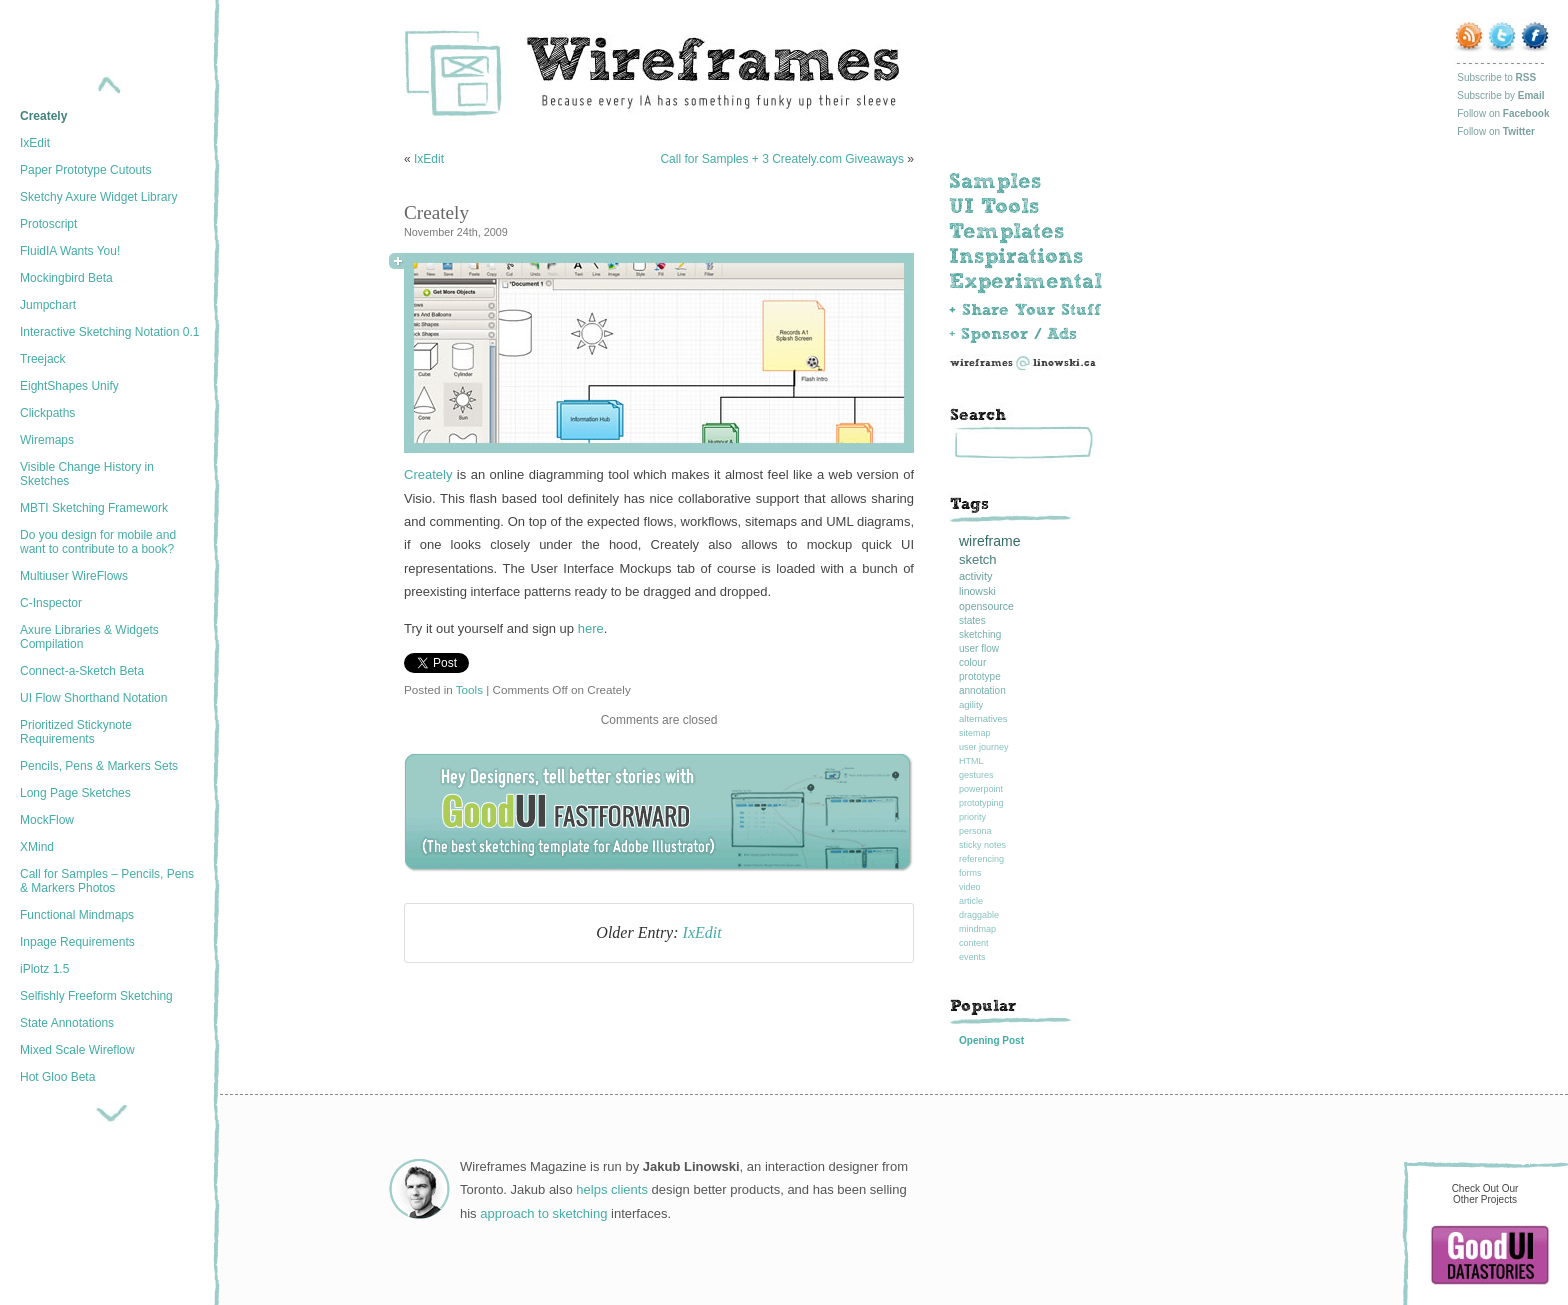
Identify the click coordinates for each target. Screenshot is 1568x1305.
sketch (978, 559)
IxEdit (35, 143)
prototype (980, 676)
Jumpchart (48, 305)
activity (976, 576)
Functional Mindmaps (77, 915)
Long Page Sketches (75, 793)
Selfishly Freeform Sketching (96, 996)
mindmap (977, 929)
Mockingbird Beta (66, 278)
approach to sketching (543, 1213)
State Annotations (67, 1023)
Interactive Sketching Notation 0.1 (109, 332)
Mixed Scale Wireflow (77, 1050)
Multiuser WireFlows (74, 576)
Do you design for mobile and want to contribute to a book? (98, 542)
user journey (984, 747)
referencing (981, 859)
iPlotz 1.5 (44, 969)
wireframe (989, 541)
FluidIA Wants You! (70, 251)
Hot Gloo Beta (57, 1077)
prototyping (981, 803)
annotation (982, 690)
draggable (979, 915)
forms (970, 873)
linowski (977, 591)
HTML (971, 761)
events (972, 957)
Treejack (43, 359)
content (974, 943)
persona (975, 831)
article (971, 901)
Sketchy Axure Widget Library (98, 197)
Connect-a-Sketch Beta (82, 671)
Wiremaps (47, 440)
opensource (986, 606)
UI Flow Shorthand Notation (93, 698)
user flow (979, 648)
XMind (37, 847)
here (591, 628)
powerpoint (981, 789)
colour (972, 662)
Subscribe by (1500, 95)
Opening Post (991, 1040)
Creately (43, 116)
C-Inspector (51, 603)
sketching (980, 634)
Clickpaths (47, 413)
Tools (469, 689)
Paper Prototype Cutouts (85, 170)
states (972, 620)
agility (971, 704)
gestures (976, 775)
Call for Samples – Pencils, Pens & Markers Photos (107, 881)
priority (972, 817)
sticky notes (982, 845)
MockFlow (47, 820)
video (970, 887)
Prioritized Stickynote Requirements (76, 732)
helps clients (612, 1189)
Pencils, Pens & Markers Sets (99, 766)
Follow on (1503, 113)
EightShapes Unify (69, 386)
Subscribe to (1496, 77)
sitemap (975, 733)
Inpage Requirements (77, 942)
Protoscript (48, 224)
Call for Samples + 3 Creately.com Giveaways (782, 159)
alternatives (983, 718)
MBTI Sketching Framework (94, 508)
